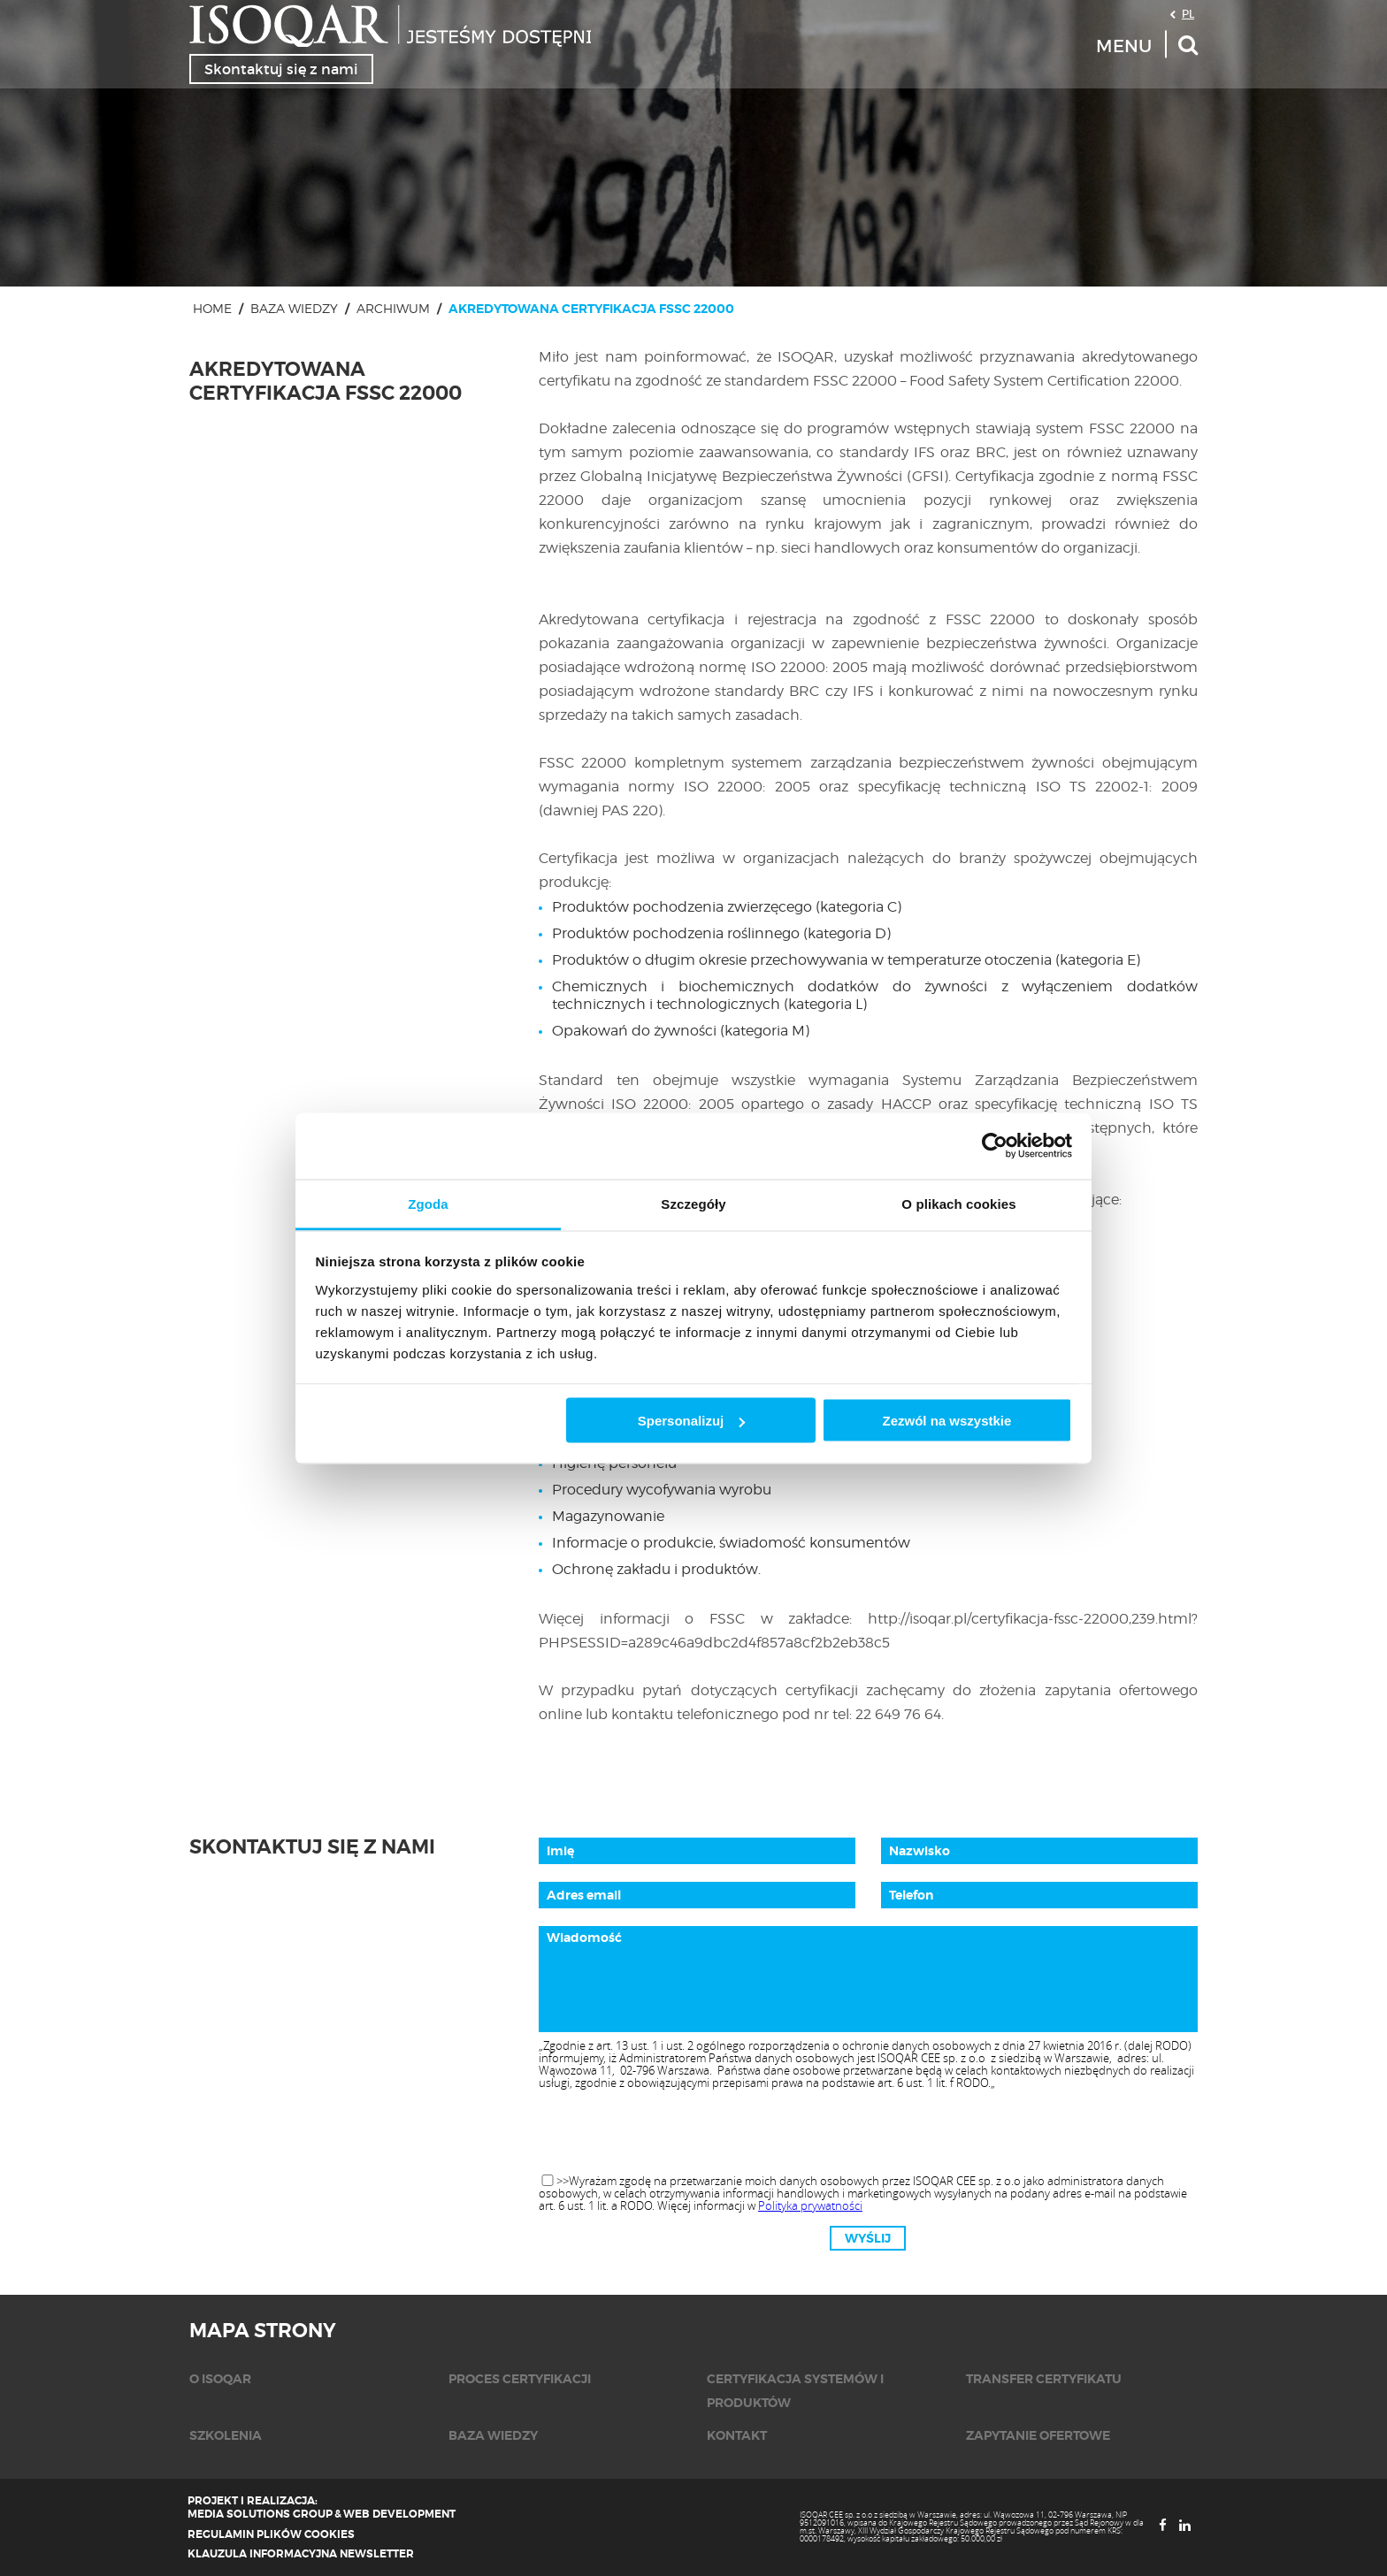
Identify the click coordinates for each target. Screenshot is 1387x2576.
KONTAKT (737, 2435)
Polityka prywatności (810, 2205)
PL (1188, 13)
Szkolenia (225, 2435)
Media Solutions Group (260, 2514)
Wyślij (868, 2238)
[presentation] (867, 2132)
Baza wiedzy (294, 308)
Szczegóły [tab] (693, 1203)
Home (212, 308)
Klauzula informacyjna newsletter (301, 2554)
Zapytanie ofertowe (1038, 2435)
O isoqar (220, 2379)
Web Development (399, 2514)
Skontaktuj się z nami (281, 69)
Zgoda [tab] (428, 1203)
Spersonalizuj (692, 1420)
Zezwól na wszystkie (946, 1420)
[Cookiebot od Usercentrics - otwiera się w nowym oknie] (994, 1146)
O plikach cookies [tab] (958, 1203)
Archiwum (393, 308)
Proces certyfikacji (519, 2379)
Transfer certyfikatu (1044, 2379)
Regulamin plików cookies (271, 2534)
